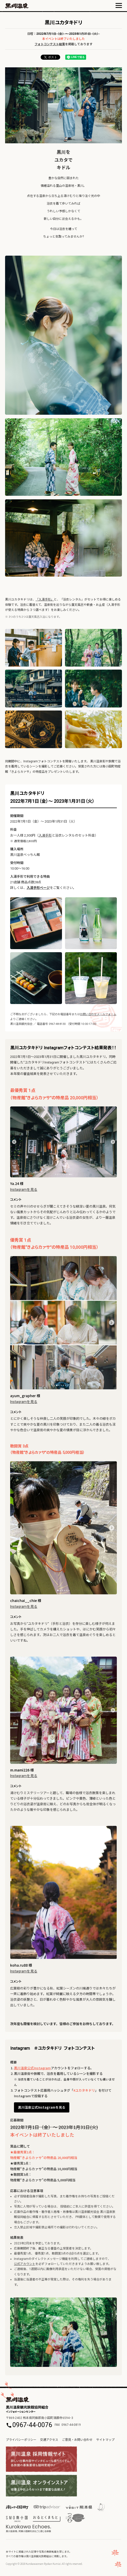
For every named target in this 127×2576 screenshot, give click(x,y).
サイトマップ (105, 2439)
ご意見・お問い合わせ (77, 2439)
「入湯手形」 (45, 599)
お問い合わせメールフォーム (98, 1014)
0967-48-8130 (57, 1024)
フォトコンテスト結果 (50, 44)
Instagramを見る (23, 1189)
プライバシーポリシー (21, 2439)
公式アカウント (24, 2264)
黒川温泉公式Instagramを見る (41, 2107)
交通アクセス (49, 2439)
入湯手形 (45, 835)
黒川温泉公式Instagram (32, 2067)
